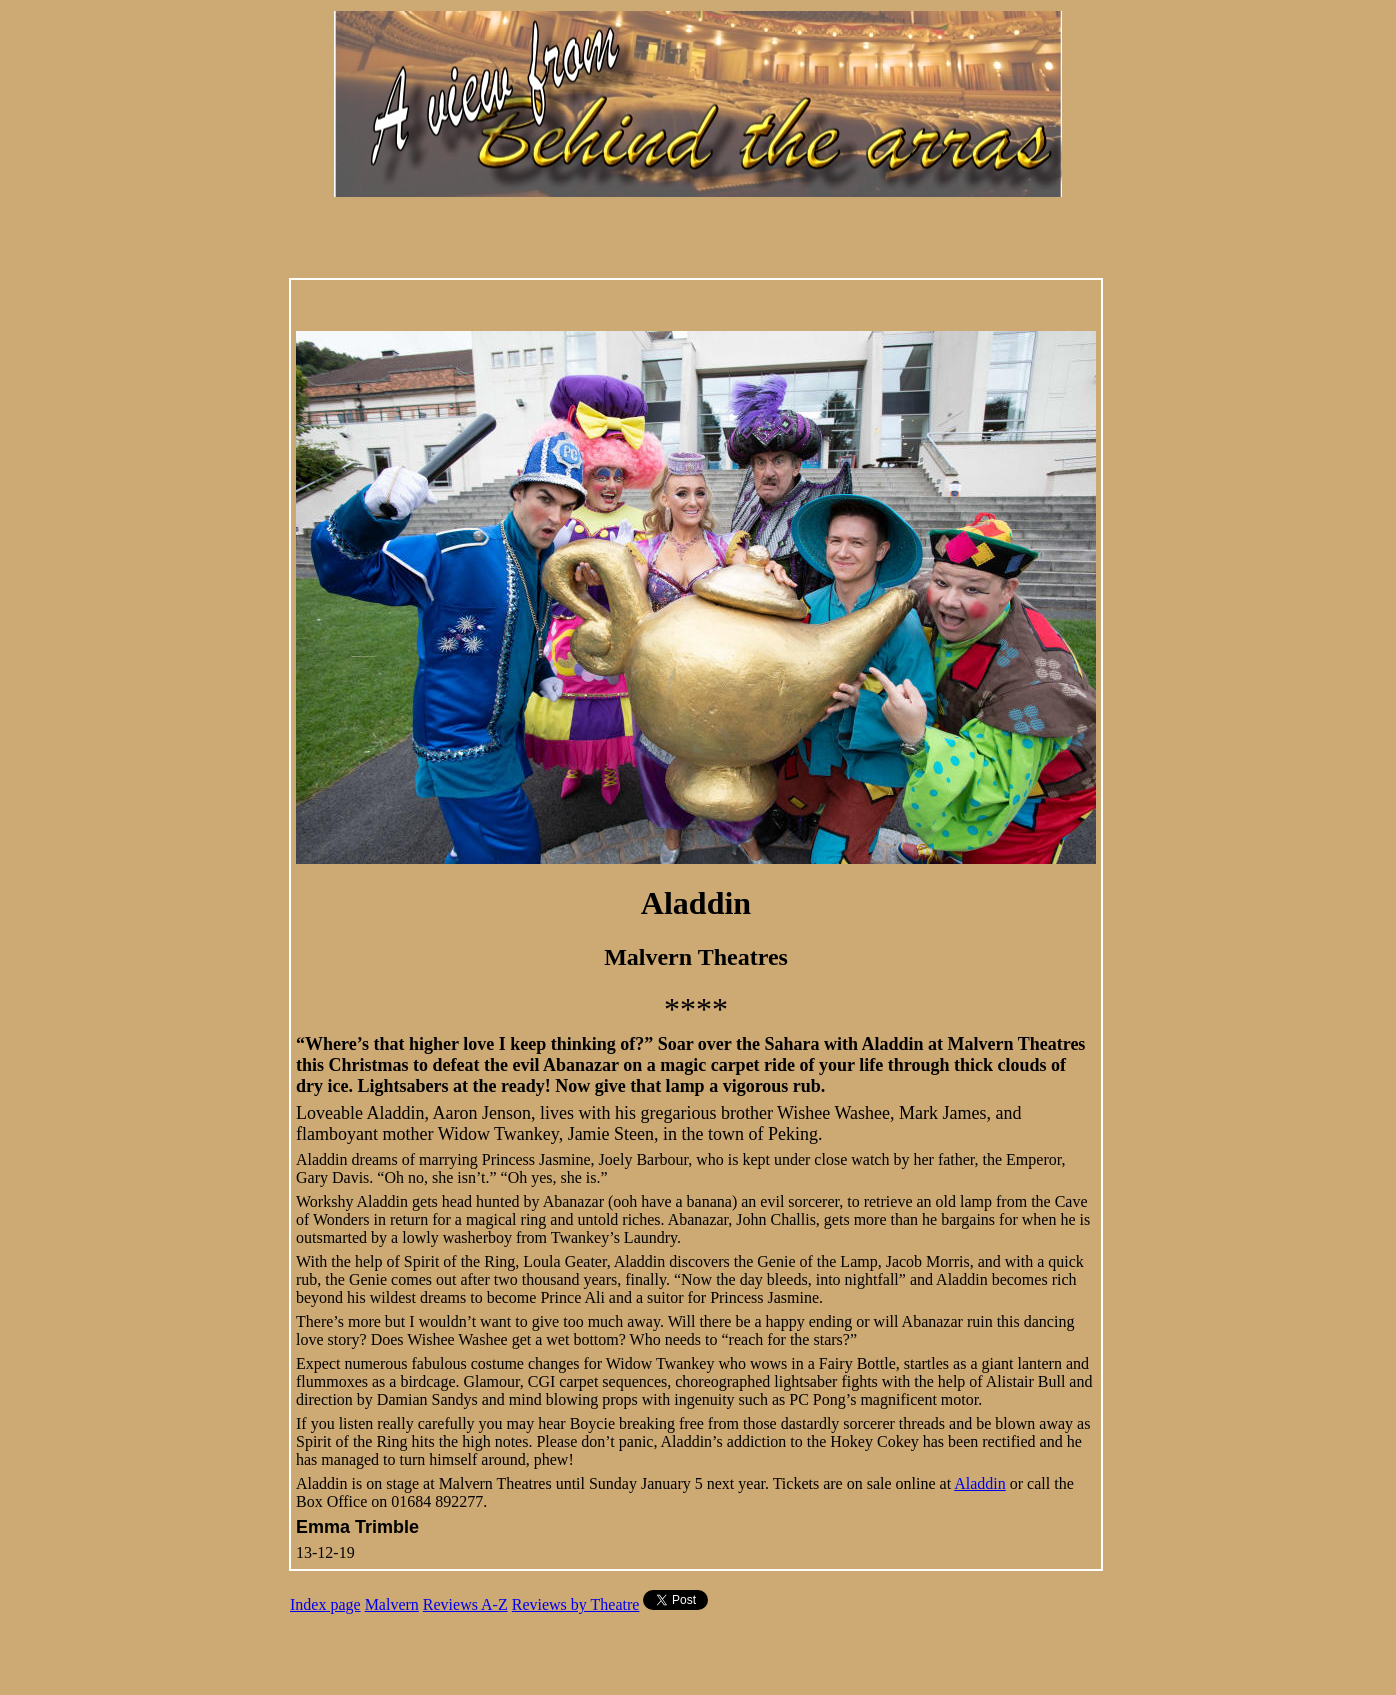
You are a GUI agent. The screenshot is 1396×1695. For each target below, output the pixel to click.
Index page (325, 1604)
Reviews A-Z (465, 1604)
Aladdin (980, 1483)
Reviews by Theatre (576, 1604)
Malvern (392, 1604)
